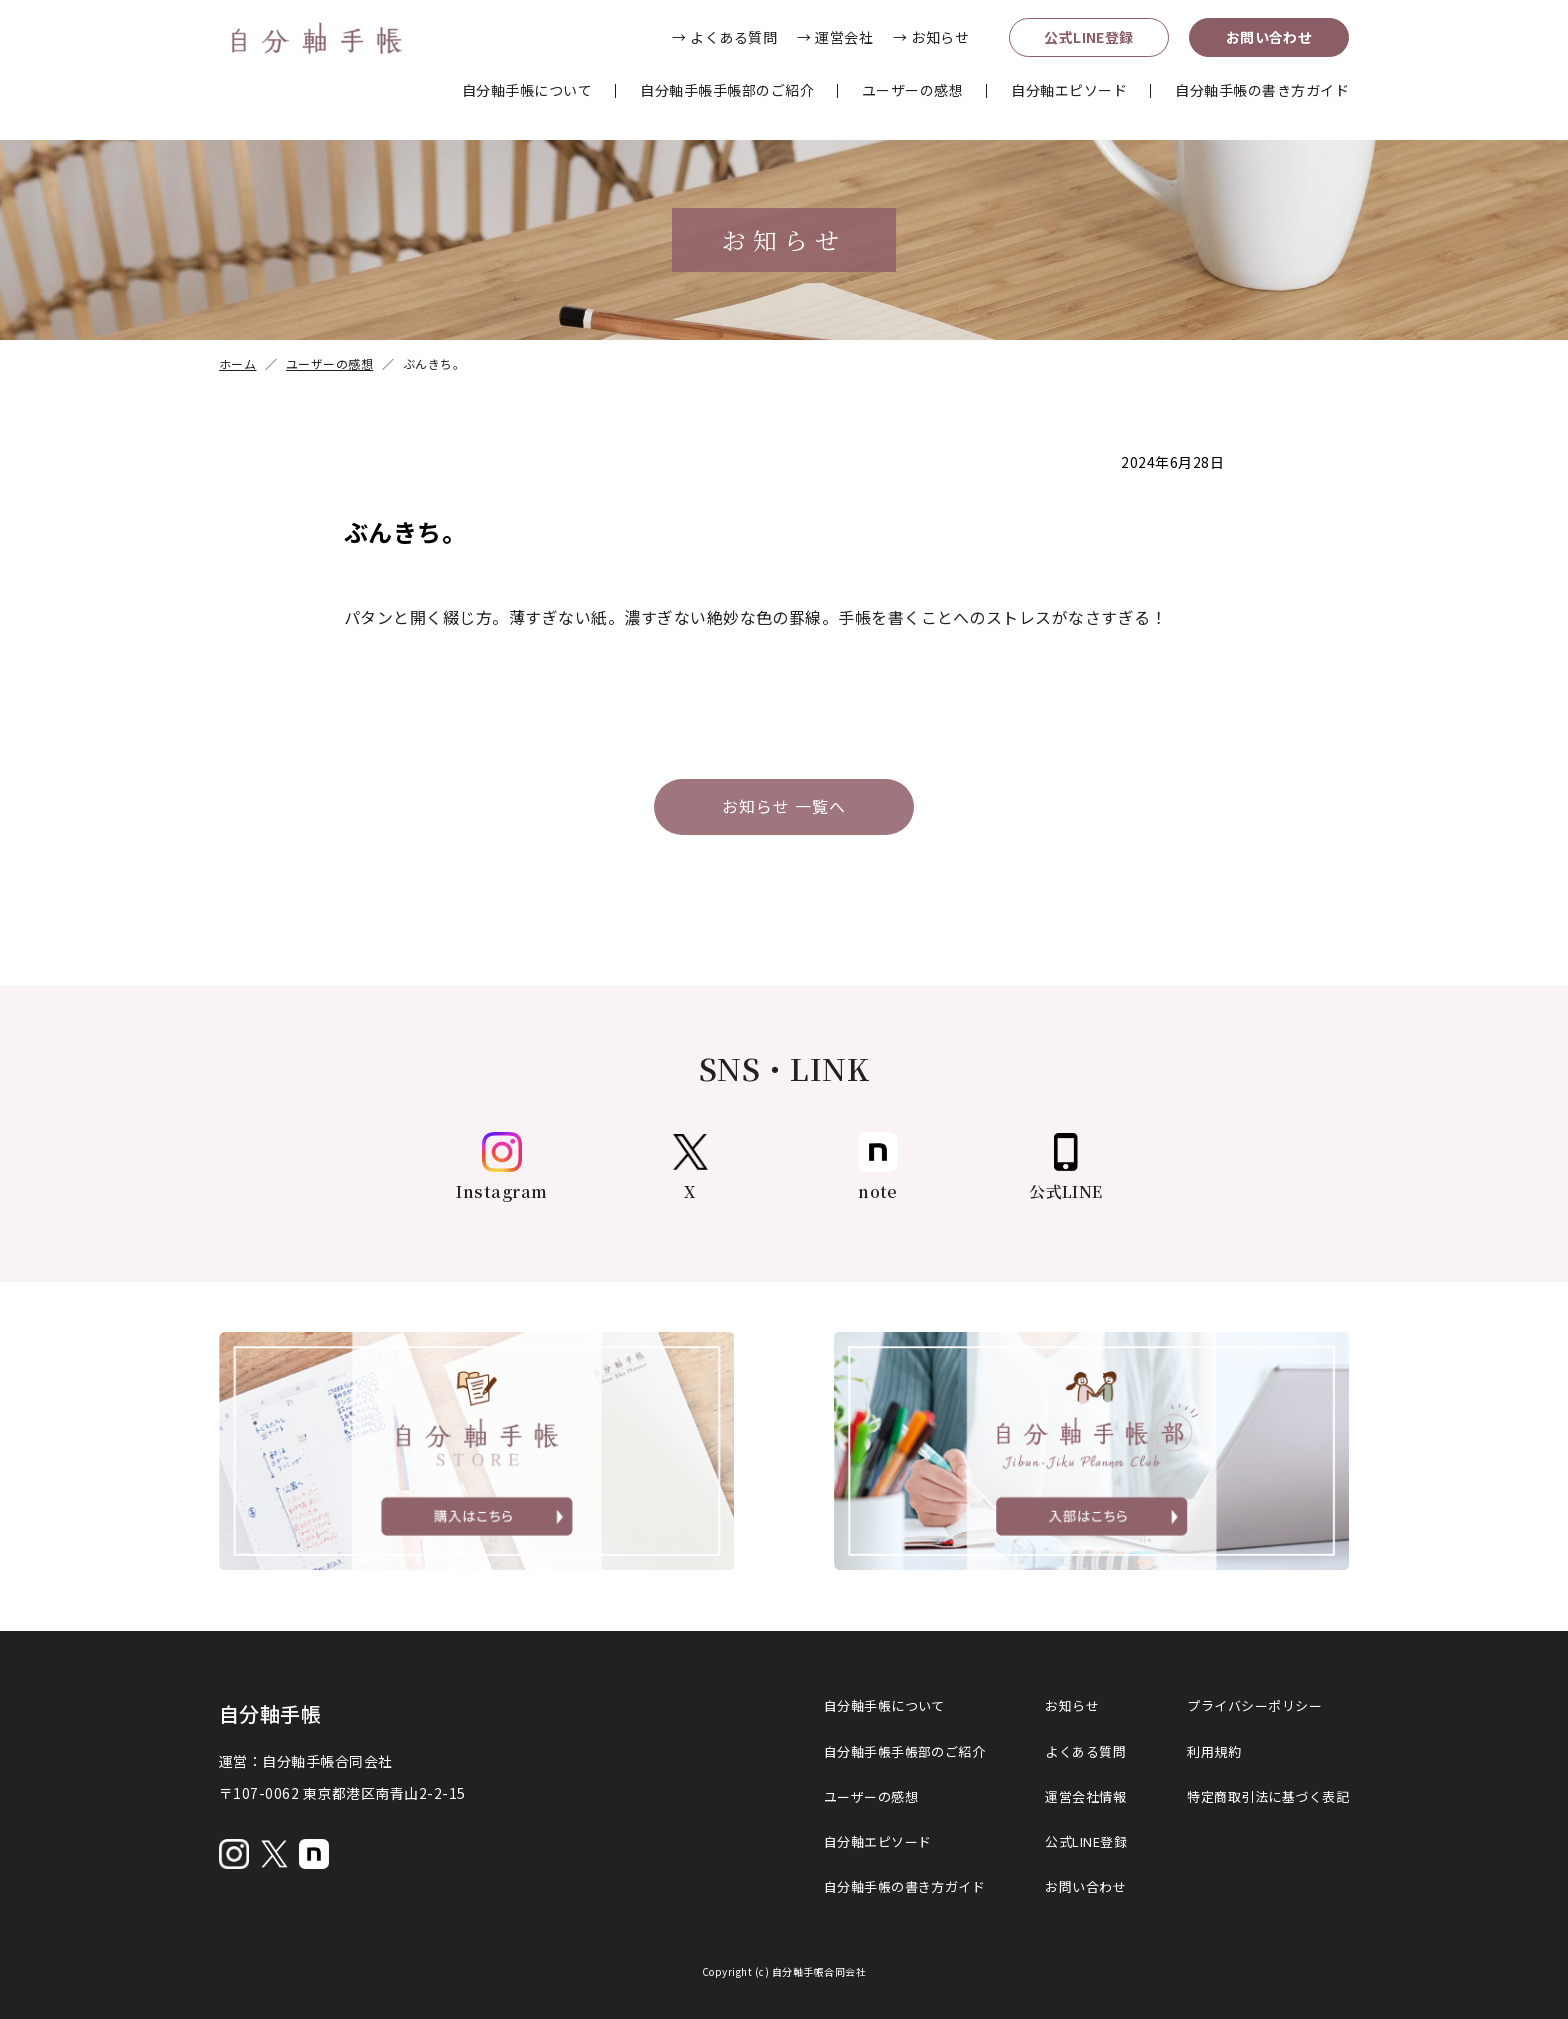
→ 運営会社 (835, 37)
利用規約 (1214, 1751)
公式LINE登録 (1089, 37)
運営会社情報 (1085, 1796)
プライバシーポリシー (1254, 1706)
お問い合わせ (1269, 37)
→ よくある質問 (724, 37)
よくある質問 (1085, 1751)
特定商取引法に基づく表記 (1268, 1796)
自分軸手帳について (527, 90)
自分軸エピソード (1069, 90)
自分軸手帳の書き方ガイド (1262, 90)
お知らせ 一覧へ (784, 807)
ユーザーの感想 (912, 90)
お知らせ (1072, 1706)
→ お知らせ (931, 37)
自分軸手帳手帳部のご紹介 (727, 90)
